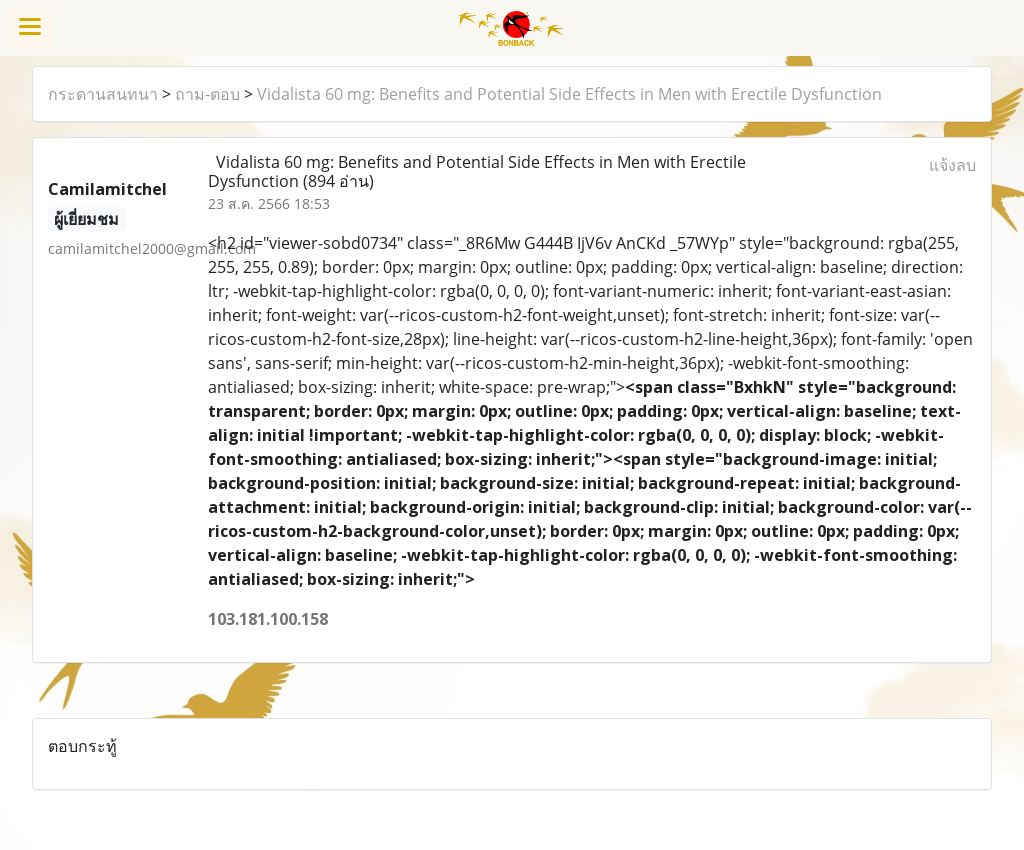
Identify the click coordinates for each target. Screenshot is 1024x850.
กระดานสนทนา (103, 94)
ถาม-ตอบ (207, 94)
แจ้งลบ (952, 165)
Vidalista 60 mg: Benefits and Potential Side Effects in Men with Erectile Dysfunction (569, 94)
